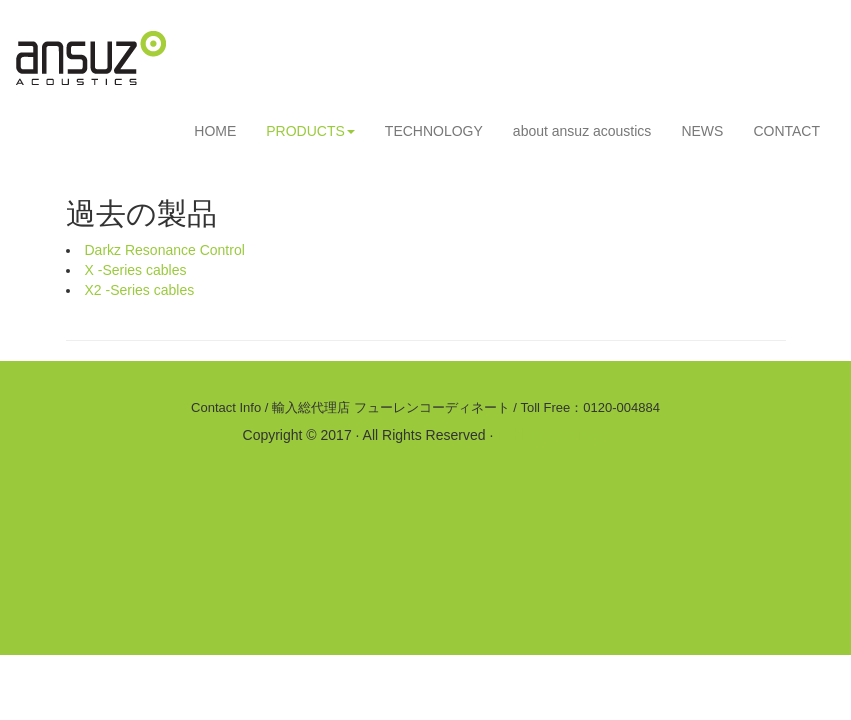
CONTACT (786, 131)
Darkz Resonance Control (165, 250)
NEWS (702, 131)
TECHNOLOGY (434, 131)
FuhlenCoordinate (552, 435)
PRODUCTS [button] (310, 131)
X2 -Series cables (140, 290)
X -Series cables (136, 270)
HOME (215, 131)
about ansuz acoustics (582, 131)
